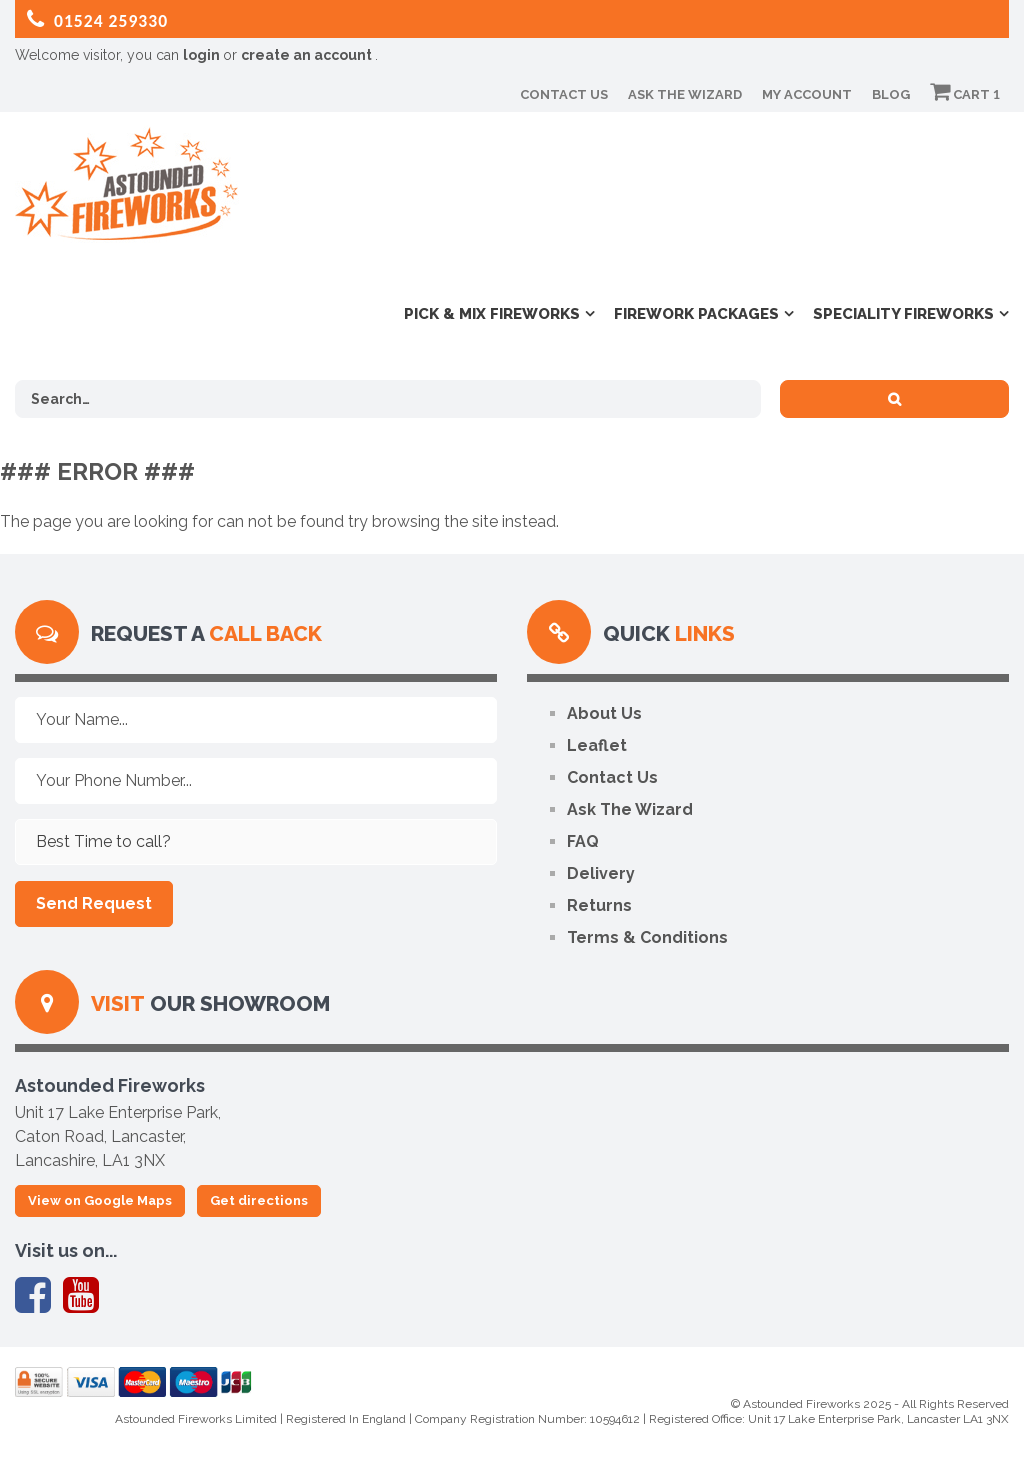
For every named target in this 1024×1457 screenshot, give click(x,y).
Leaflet (597, 745)
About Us (604, 713)
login (203, 55)
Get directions (259, 1200)
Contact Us (564, 94)
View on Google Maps (100, 1200)
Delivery (601, 873)
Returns (599, 905)
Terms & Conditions (647, 937)
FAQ (583, 841)
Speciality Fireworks (903, 314)
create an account (308, 55)
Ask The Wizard (685, 94)
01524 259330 (97, 20)
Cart (965, 94)
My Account (807, 94)
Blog (891, 94)
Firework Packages (696, 314)
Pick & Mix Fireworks (492, 314)
